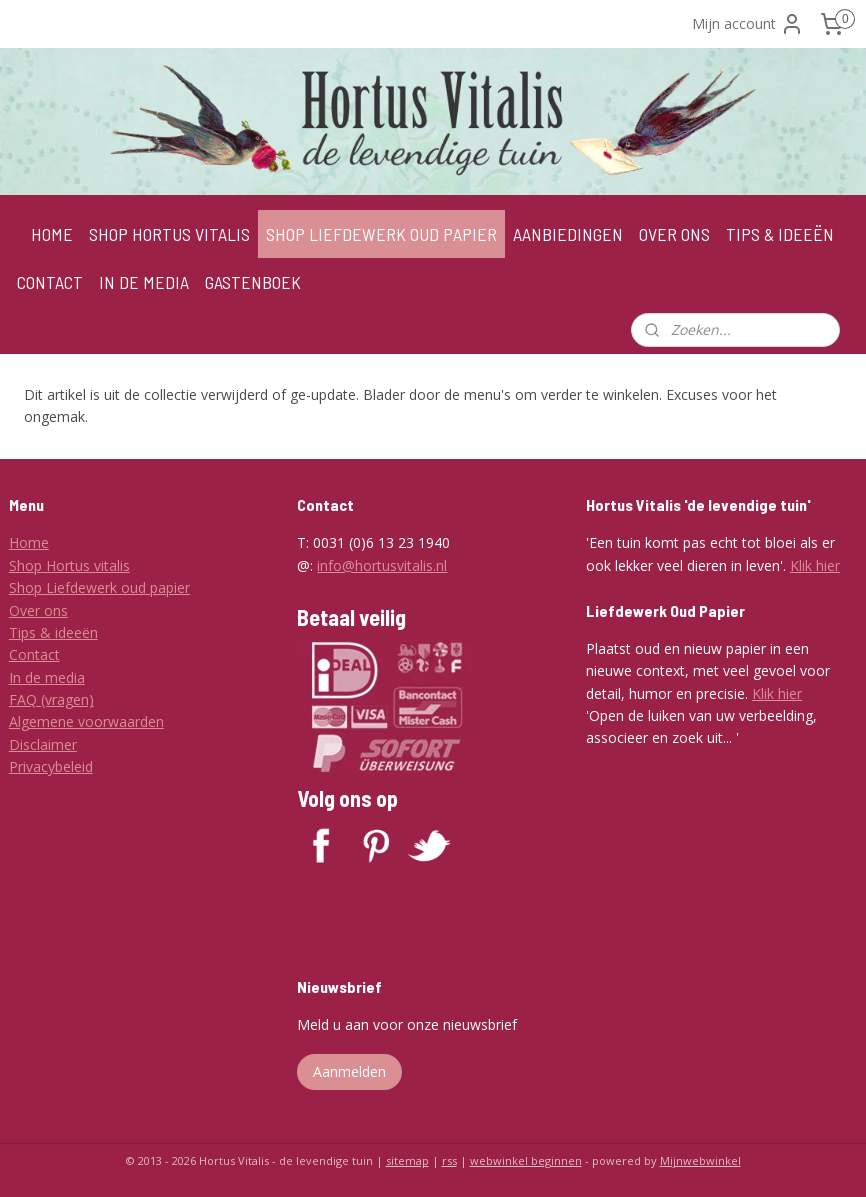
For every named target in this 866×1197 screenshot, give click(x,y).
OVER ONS (674, 234)
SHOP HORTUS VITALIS (169, 234)
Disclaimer (43, 744)
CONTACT (50, 282)
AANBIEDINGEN (568, 234)
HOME (52, 234)
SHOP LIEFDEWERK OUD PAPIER (381, 234)
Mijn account (748, 24)
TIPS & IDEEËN (780, 234)
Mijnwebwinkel (700, 1160)
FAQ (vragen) (51, 699)
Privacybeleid (51, 766)
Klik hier (815, 565)
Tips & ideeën (53, 632)
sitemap (407, 1160)
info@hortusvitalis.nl (382, 565)
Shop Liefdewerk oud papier (99, 587)
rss (449, 1160)
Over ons (38, 610)
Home (29, 542)
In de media (47, 677)
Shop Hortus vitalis (69, 565)
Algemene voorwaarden (86, 721)
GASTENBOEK (253, 282)
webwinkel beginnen (526, 1160)
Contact (34, 654)
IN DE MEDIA (144, 282)
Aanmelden (349, 1071)
